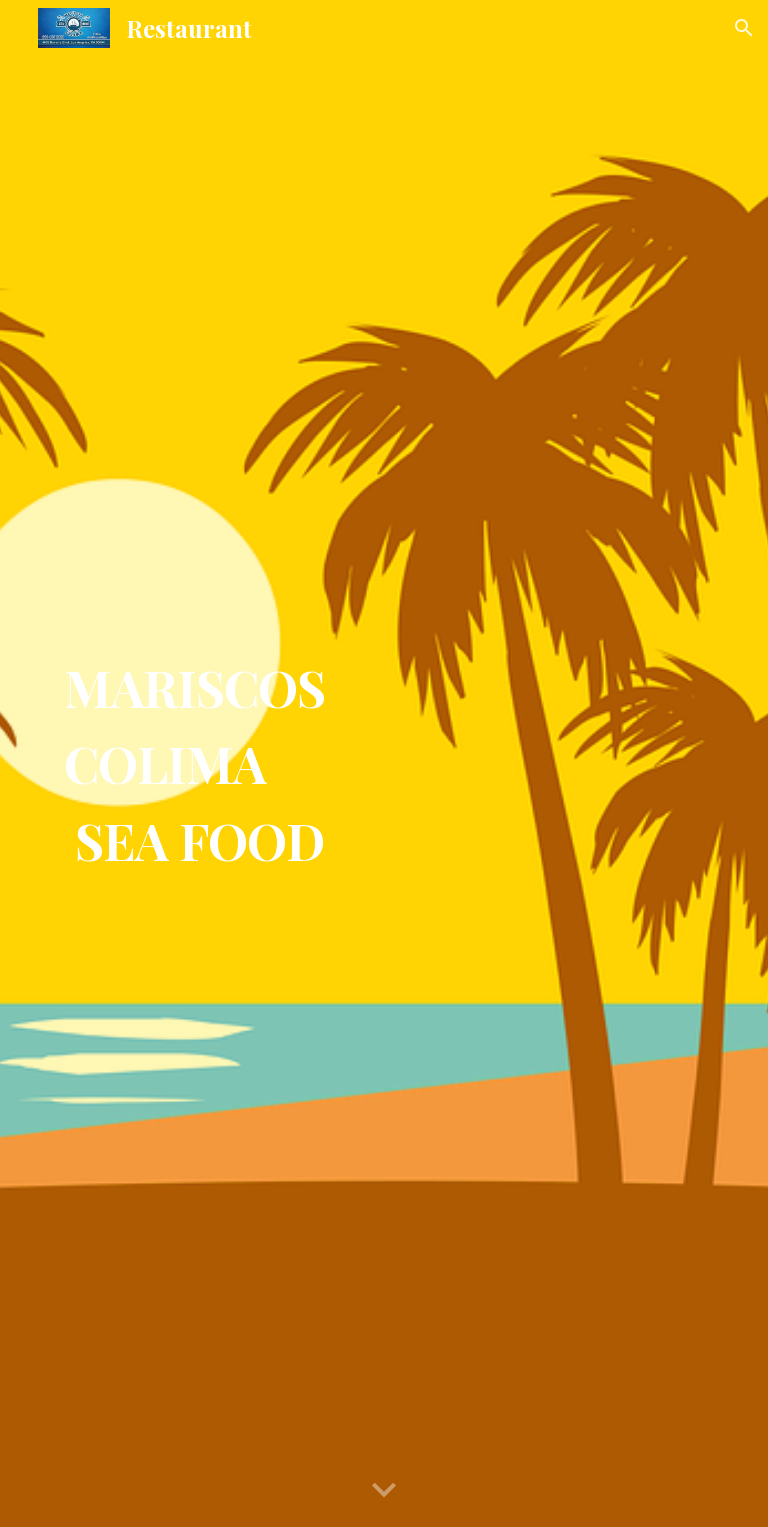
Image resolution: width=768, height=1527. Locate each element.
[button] (744, 28)
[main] (383, 763)
